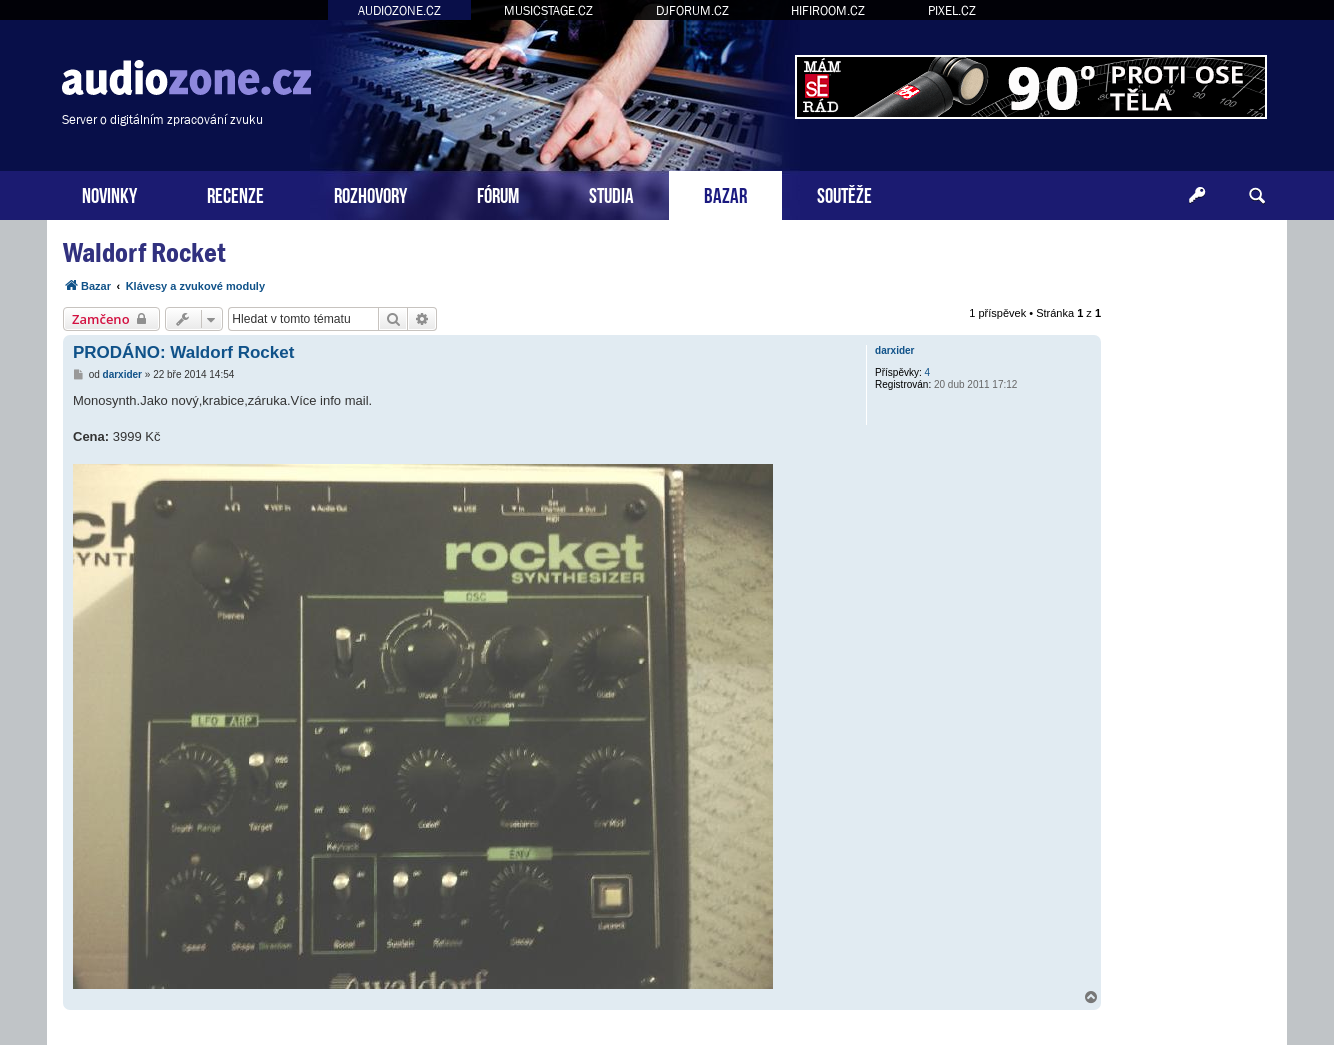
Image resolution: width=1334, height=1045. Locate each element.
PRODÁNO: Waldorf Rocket (183, 352)
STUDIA (611, 193)
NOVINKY (109, 193)
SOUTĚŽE (844, 193)
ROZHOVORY (370, 193)
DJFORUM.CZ (692, 10)
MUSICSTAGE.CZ (548, 10)
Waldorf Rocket (144, 252)
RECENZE (235, 193)
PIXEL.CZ (952, 10)
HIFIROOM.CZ (828, 10)
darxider (894, 350)
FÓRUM (498, 193)
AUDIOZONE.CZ (399, 10)
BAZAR (725, 193)
